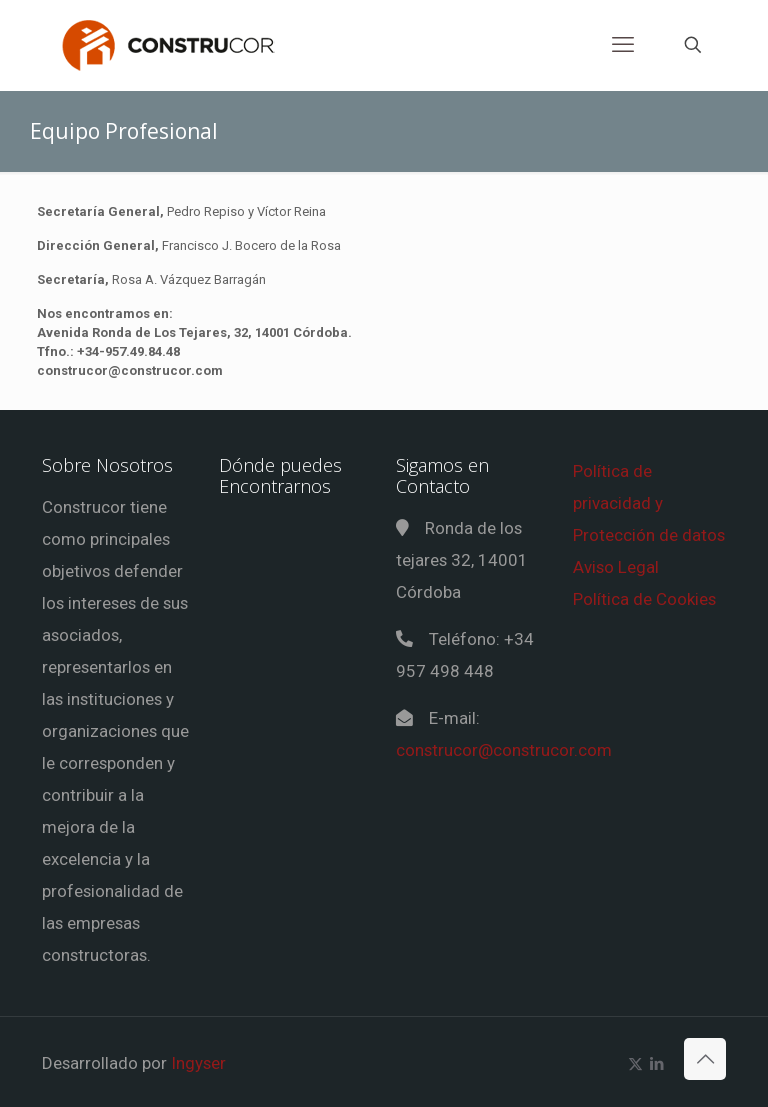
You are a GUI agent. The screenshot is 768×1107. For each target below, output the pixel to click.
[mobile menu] (623, 45)
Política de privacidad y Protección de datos (649, 503)
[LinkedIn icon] (656, 1064)
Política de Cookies (644, 599)
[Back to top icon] (705, 1059)
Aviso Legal (616, 567)
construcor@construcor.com (504, 750)
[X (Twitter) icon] (635, 1064)
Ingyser (198, 1063)
